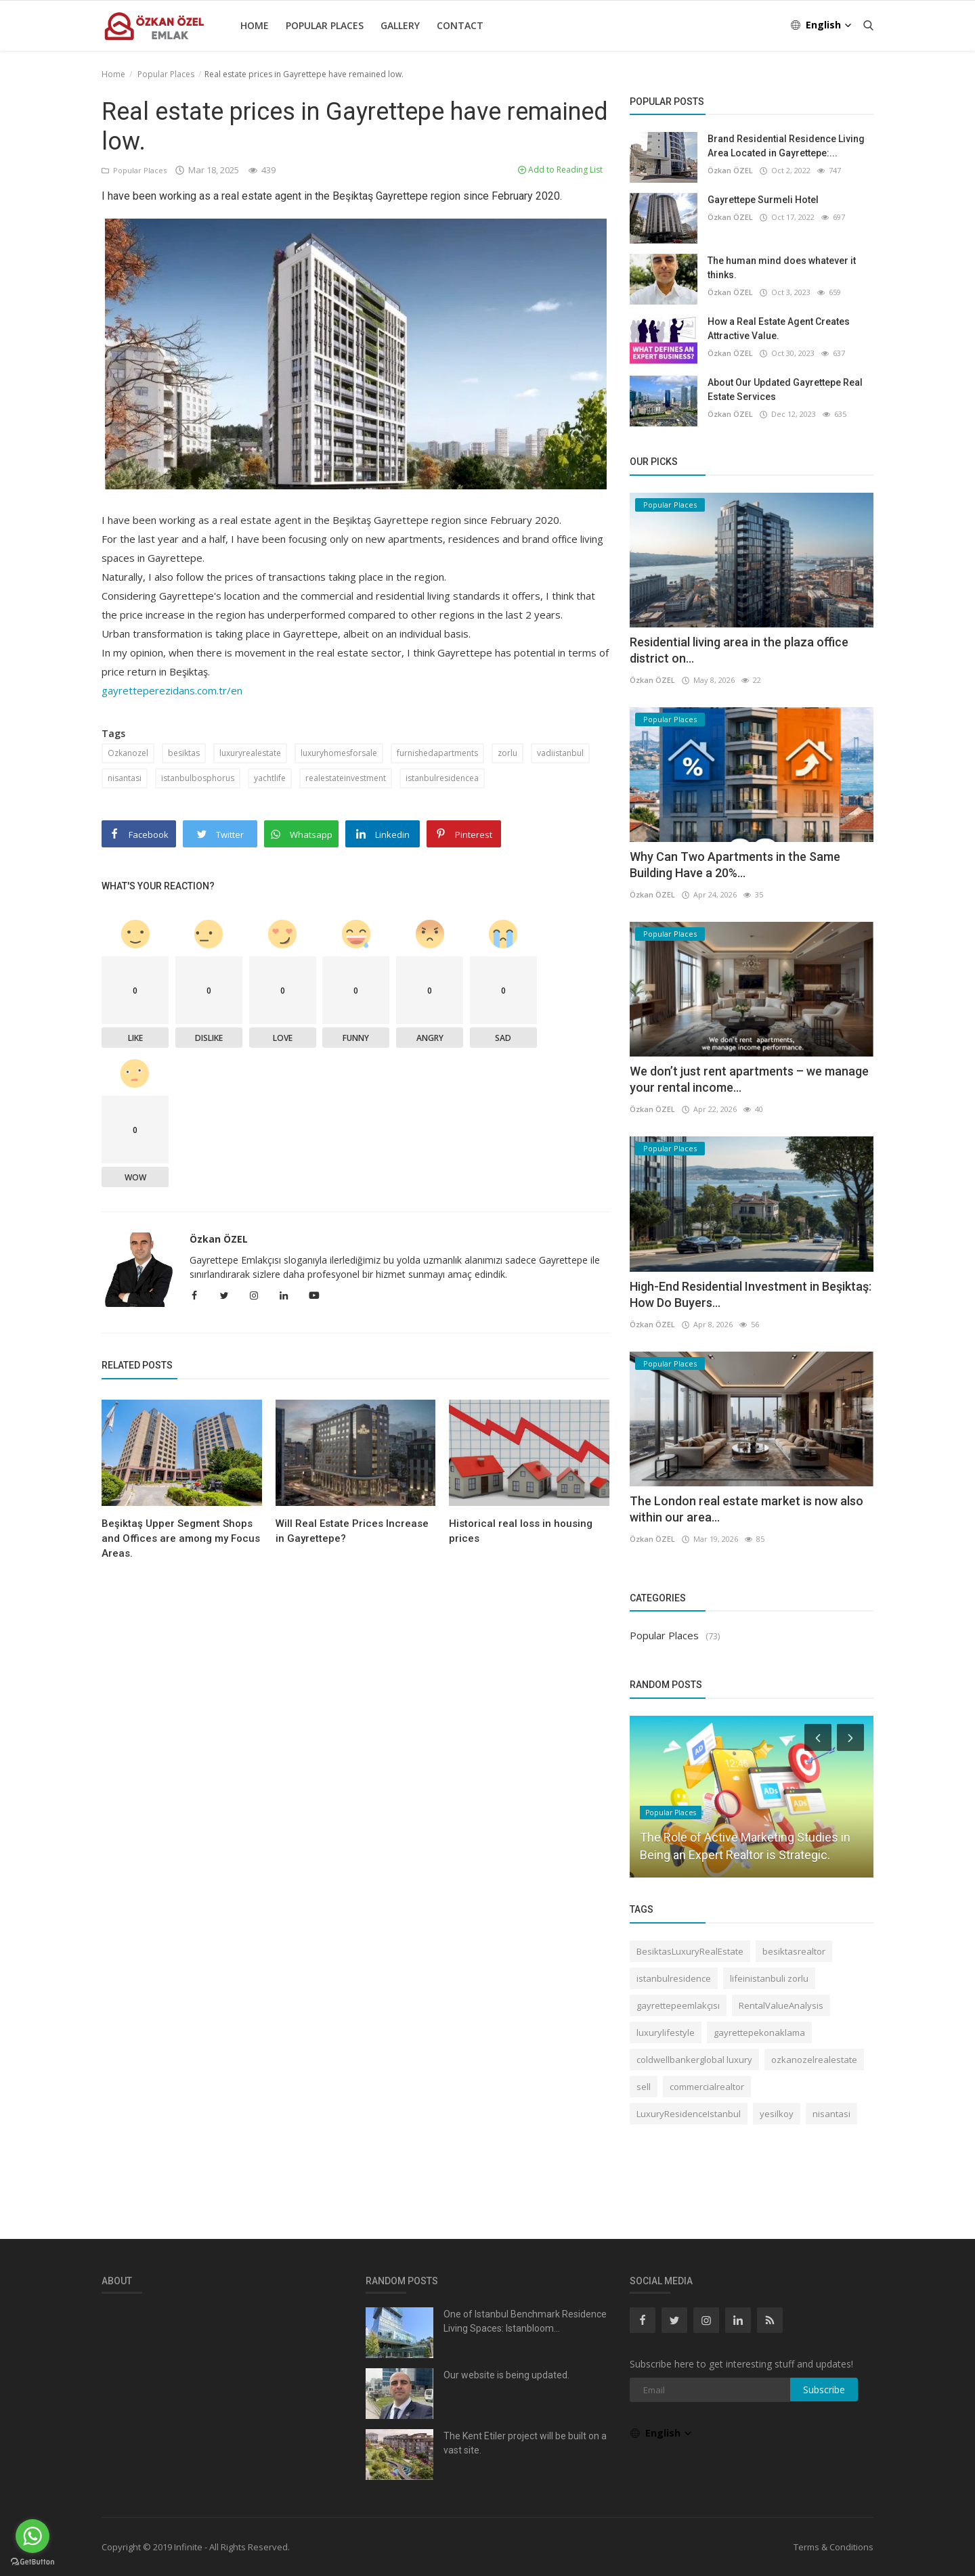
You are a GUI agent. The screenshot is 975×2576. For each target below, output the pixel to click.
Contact (460, 25)
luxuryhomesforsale (339, 753)
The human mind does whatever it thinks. (782, 267)
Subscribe (824, 2389)
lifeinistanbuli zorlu (769, 1978)
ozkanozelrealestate (814, 2059)
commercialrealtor (707, 2087)
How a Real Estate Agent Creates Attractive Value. (779, 328)
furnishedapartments (437, 753)
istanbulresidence (673, 1978)
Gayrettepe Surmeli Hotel (763, 199)
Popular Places (325, 25)
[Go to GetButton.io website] (32, 2562)
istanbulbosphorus (197, 778)
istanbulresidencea (442, 778)
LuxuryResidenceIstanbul (688, 2114)
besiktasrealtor (793, 1951)
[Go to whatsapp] (32, 2536)
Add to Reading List (560, 169)
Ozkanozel (128, 753)
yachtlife (270, 778)
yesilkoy (777, 2114)
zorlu (507, 753)
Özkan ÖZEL (219, 1239)
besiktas (184, 753)
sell (643, 2087)
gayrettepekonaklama (759, 2032)
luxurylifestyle (665, 2032)
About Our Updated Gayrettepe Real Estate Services (785, 389)
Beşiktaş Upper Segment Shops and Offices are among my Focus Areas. (181, 1538)
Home (254, 25)
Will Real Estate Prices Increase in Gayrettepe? (352, 1531)
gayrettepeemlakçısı (678, 2005)
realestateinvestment (345, 778)
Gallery (400, 25)
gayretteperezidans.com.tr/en (172, 690)
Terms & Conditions (833, 2547)
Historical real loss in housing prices (520, 1531)
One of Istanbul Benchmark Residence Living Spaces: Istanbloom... (525, 2321)
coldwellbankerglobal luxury (694, 2059)
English (821, 24)
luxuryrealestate (250, 753)
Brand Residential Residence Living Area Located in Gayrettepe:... (786, 145)
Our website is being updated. (506, 2375)
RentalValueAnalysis (781, 2005)
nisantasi (125, 778)
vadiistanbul (560, 753)
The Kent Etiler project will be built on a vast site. (525, 2443)
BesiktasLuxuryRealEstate (689, 1951)
